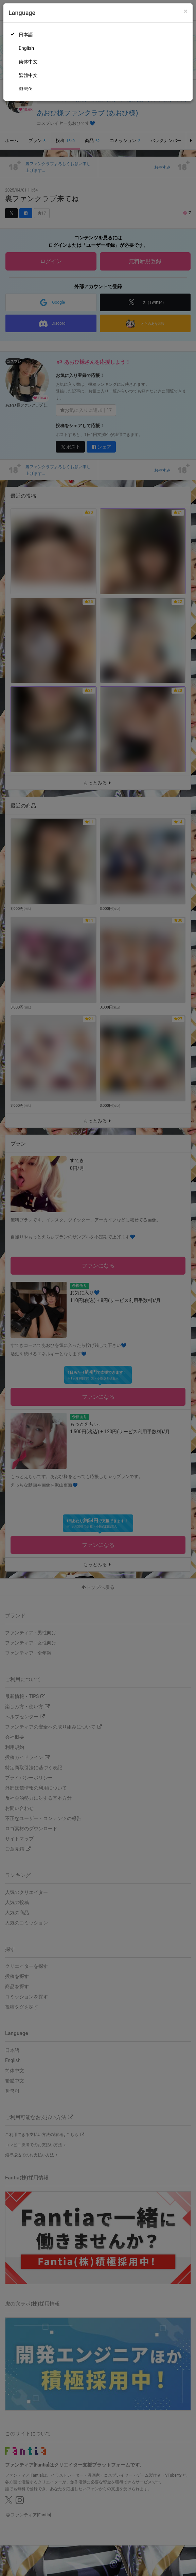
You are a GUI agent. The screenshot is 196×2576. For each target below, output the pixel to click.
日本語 (26, 34)
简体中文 (28, 61)
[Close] (186, 11)
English (26, 48)
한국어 (26, 89)
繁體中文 (28, 75)
